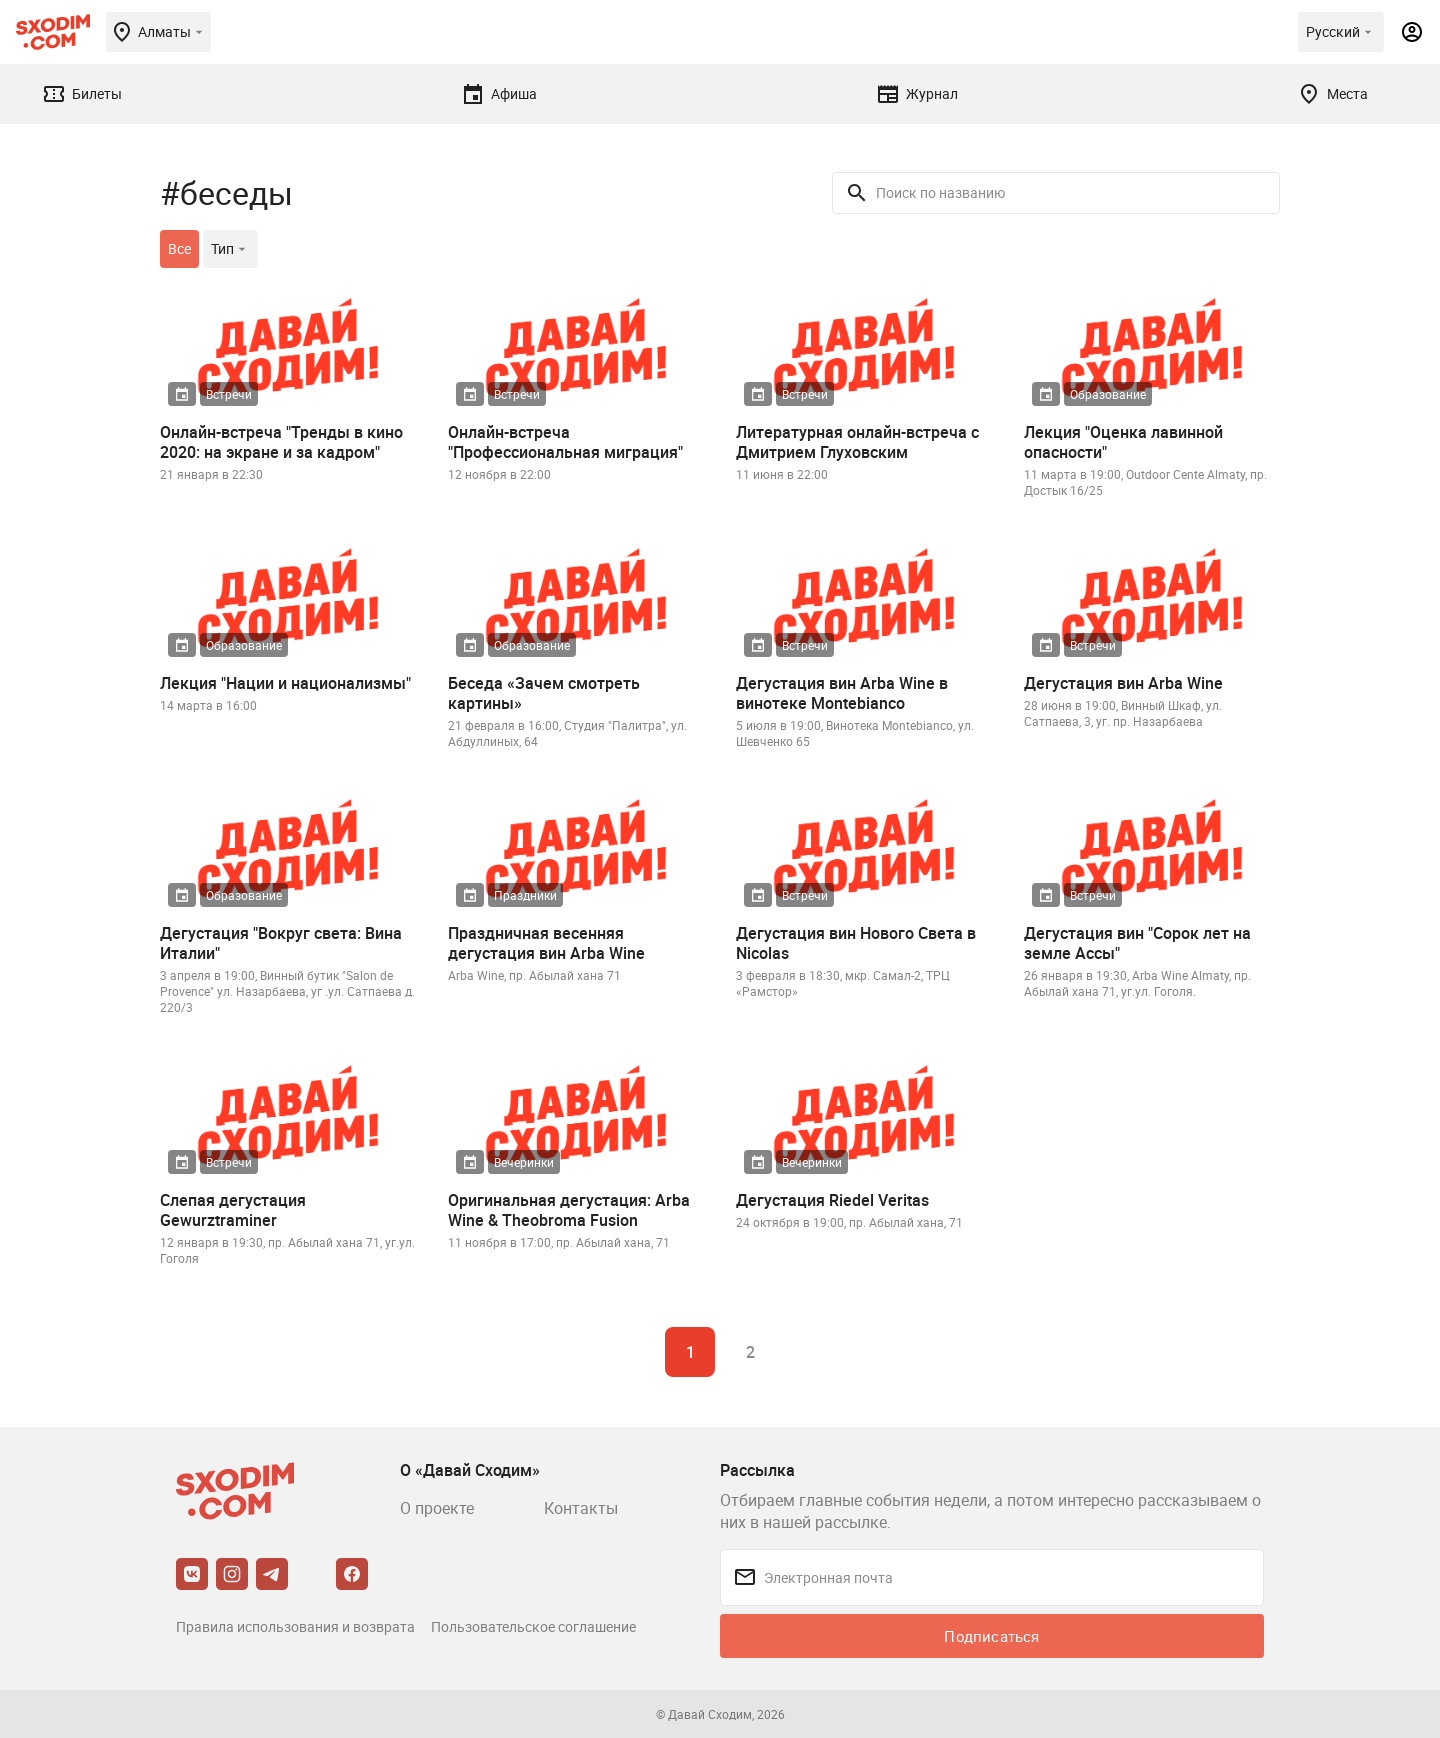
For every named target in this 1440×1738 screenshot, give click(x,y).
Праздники (525, 895)
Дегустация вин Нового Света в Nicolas (856, 943)
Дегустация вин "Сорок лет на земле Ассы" (1137, 943)
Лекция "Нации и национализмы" (285, 683)
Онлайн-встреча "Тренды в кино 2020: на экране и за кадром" (281, 442)
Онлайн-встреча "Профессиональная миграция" (565, 442)
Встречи (229, 394)
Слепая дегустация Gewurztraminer (233, 1210)
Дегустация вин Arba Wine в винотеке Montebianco (842, 693)
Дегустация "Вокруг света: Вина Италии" (281, 943)
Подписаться (991, 1636)
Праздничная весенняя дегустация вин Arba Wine (546, 943)
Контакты (581, 1508)
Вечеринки (524, 1162)
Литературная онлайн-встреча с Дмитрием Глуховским (857, 442)
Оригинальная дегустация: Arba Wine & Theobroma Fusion (569, 1210)
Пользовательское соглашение (533, 1626)
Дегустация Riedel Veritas (832, 1200)
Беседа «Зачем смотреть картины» (544, 693)
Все (179, 248)
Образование (1108, 394)
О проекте (437, 1508)
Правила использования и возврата (295, 1626)
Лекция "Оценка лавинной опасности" (1123, 442)
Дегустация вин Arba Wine (1123, 683)
